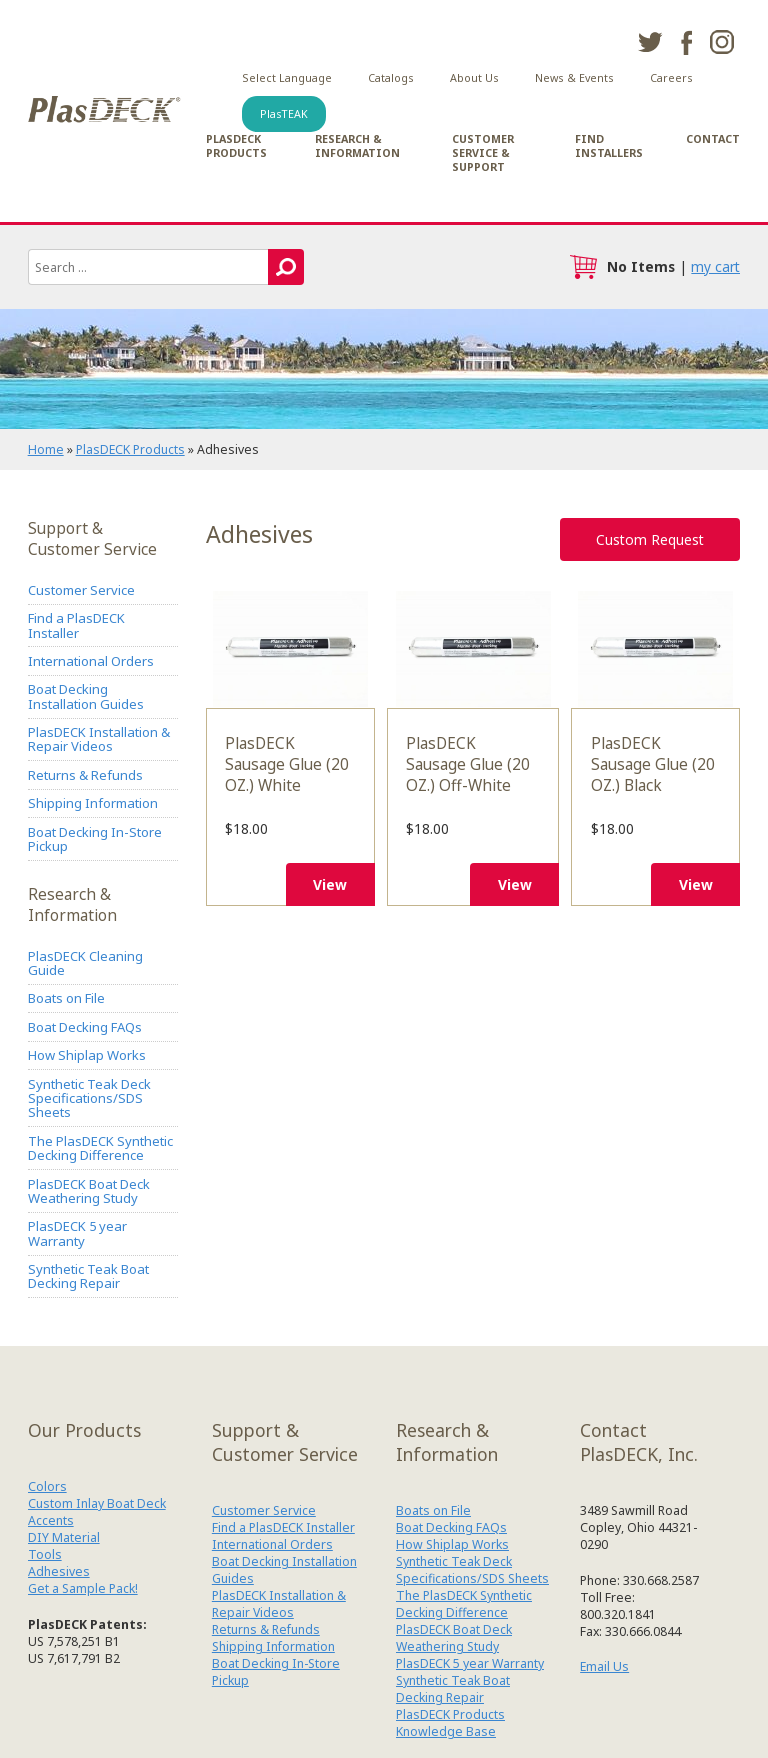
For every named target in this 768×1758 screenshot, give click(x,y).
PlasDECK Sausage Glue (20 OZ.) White (290, 649)
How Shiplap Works (87, 1055)
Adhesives (59, 1571)
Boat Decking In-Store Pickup (95, 839)
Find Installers (609, 146)
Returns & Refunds (85, 775)
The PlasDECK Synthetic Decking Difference (100, 1148)
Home (46, 449)
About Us (474, 78)
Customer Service (81, 590)
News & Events (574, 78)
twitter (650, 42)
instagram (722, 42)
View (330, 884)
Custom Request (650, 539)
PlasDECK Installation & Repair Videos (99, 739)
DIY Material (64, 1537)
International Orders (91, 661)
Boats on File (66, 998)
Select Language (287, 78)
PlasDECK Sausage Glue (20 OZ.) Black (655, 649)
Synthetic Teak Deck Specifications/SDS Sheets (89, 1098)
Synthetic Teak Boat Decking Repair (88, 1276)
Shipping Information (93, 803)
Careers (671, 78)
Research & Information (357, 146)
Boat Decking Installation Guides (86, 696)
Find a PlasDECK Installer (76, 625)
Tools (45, 1554)
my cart (715, 266)
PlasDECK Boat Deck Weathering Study (89, 1191)
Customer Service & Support (483, 153)
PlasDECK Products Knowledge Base (450, 1723)
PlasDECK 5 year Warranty (77, 1233)
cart (583, 267)
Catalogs (391, 78)
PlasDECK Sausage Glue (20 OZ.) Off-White (473, 649)
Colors (47, 1486)
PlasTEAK (284, 114)
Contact (713, 139)
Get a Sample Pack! (83, 1588)
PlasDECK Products (236, 146)
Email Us (604, 1666)
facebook (686, 42)
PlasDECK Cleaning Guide (85, 963)
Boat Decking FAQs (85, 1027)
